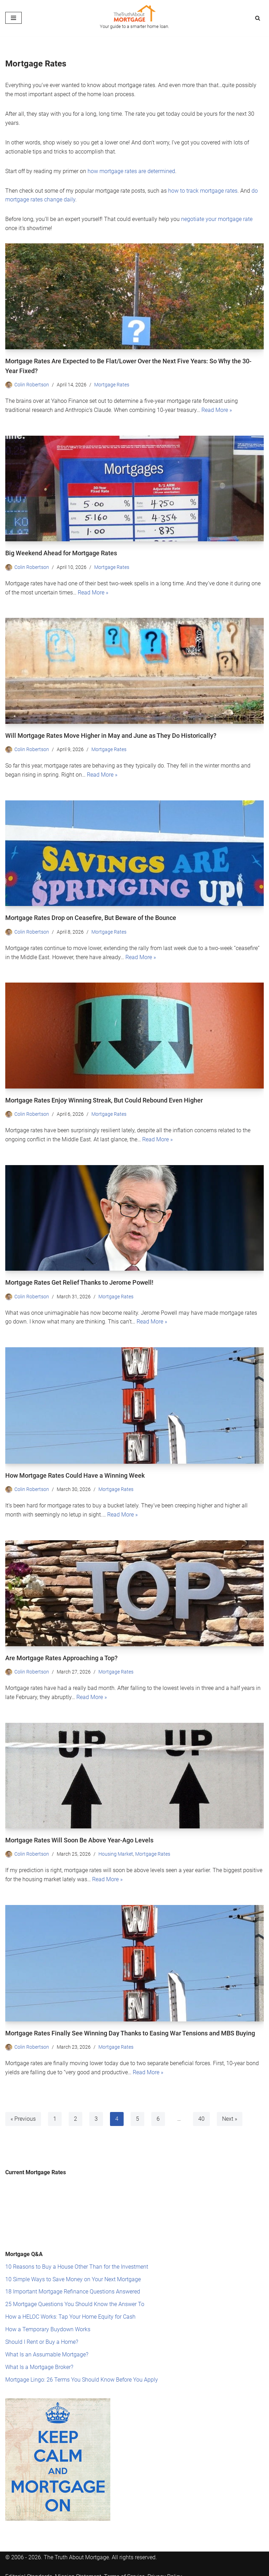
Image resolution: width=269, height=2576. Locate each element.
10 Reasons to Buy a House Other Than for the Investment (76, 2261)
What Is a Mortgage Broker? (39, 2360)
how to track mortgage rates (202, 189)
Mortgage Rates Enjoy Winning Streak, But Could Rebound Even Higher (104, 1097)
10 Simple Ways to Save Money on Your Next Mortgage (73, 2273)
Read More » (216, 408)
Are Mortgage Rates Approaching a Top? (61, 1653)
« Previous (23, 2113)
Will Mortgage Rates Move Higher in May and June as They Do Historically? (110, 733)
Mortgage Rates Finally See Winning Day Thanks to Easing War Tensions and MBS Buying (130, 2028)
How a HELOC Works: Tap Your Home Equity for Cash (70, 2310)
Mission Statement (78, 2570)
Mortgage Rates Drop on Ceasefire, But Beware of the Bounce (90, 915)
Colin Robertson (31, 383)
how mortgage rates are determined (131, 170)
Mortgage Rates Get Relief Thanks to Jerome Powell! (79, 1279)
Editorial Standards (28, 2570)
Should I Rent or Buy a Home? (41, 2335)
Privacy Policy (164, 2570)
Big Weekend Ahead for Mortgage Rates (61, 551)
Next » (229, 2113)
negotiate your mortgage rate (217, 218)
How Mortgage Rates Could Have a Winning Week (75, 1472)
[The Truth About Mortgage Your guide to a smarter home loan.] (134, 18)
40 (201, 2113)
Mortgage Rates (111, 383)
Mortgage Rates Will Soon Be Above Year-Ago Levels (79, 1835)
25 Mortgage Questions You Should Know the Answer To (74, 2298)
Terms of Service (124, 2570)
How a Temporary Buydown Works (47, 2323)
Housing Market (115, 1850)
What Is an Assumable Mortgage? (46, 2348)
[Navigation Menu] (13, 18)
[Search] (257, 18)
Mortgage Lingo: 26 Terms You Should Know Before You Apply (81, 2373)
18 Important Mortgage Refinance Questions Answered (72, 2286)
